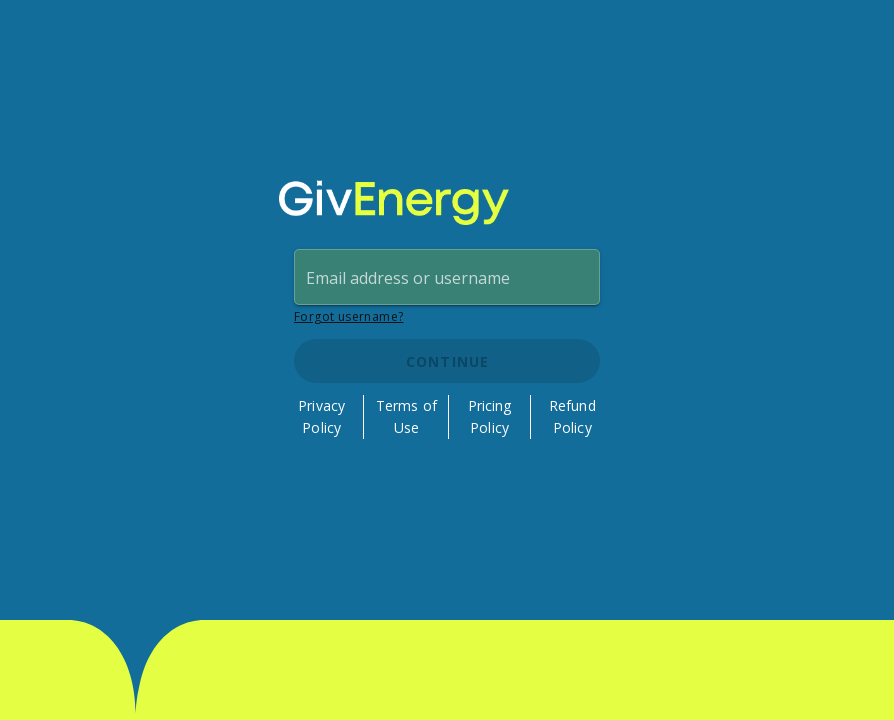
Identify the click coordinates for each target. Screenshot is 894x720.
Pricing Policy (490, 416)
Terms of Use (406, 416)
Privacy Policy (321, 416)
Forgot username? (348, 316)
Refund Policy (572, 416)
